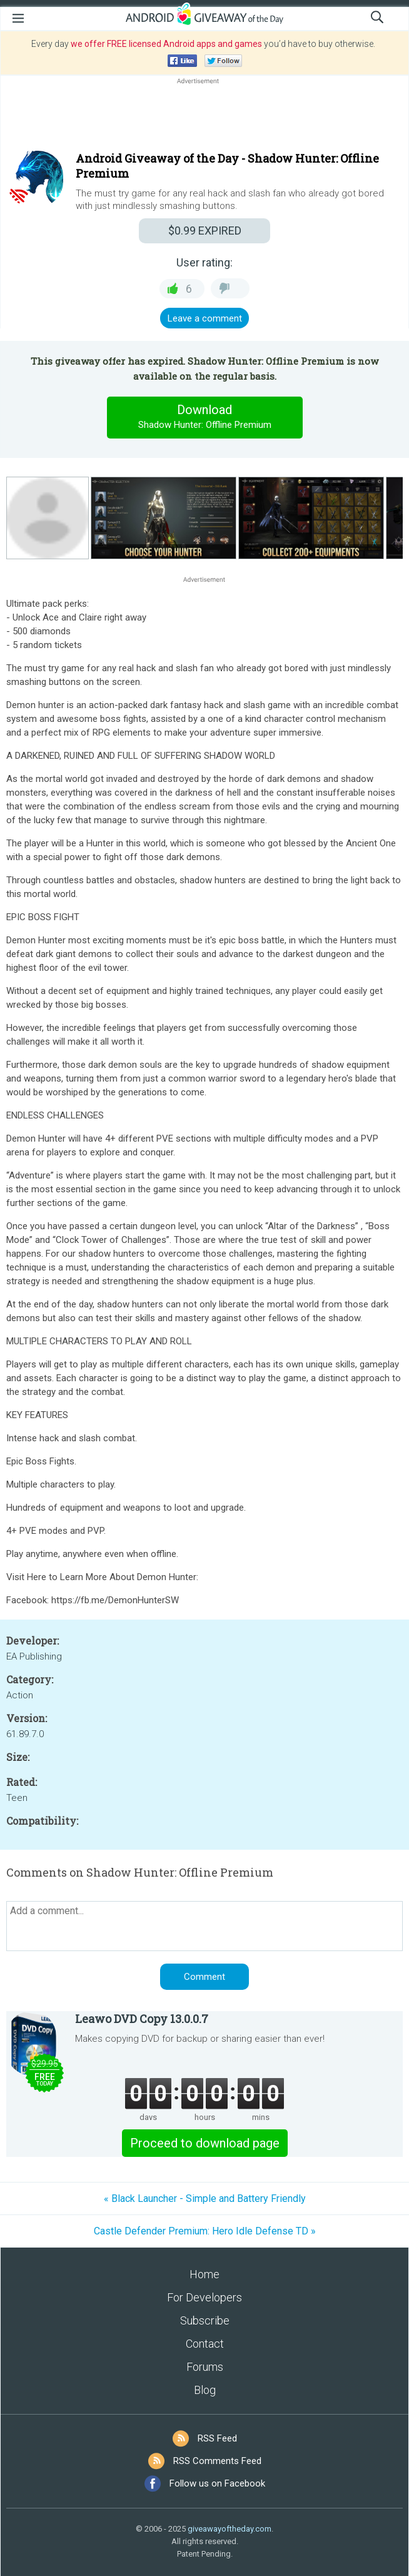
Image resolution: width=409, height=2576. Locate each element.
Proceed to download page (205, 2143)
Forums (204, 2366)
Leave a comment (205, 318)
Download (204, 417)
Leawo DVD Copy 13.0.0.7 (141, 2018)
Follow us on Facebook (217, 2483)
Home (204, 2274)
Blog (205, 2389)
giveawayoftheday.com (229, 2528)
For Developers (204, 2297)
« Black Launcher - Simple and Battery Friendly (205, 2198)
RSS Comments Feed (217, 2461)
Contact (205, 2343)
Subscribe (205, 2320)
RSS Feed (217, 2438)
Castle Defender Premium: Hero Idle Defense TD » (205, 2231)
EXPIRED (204, 230)
